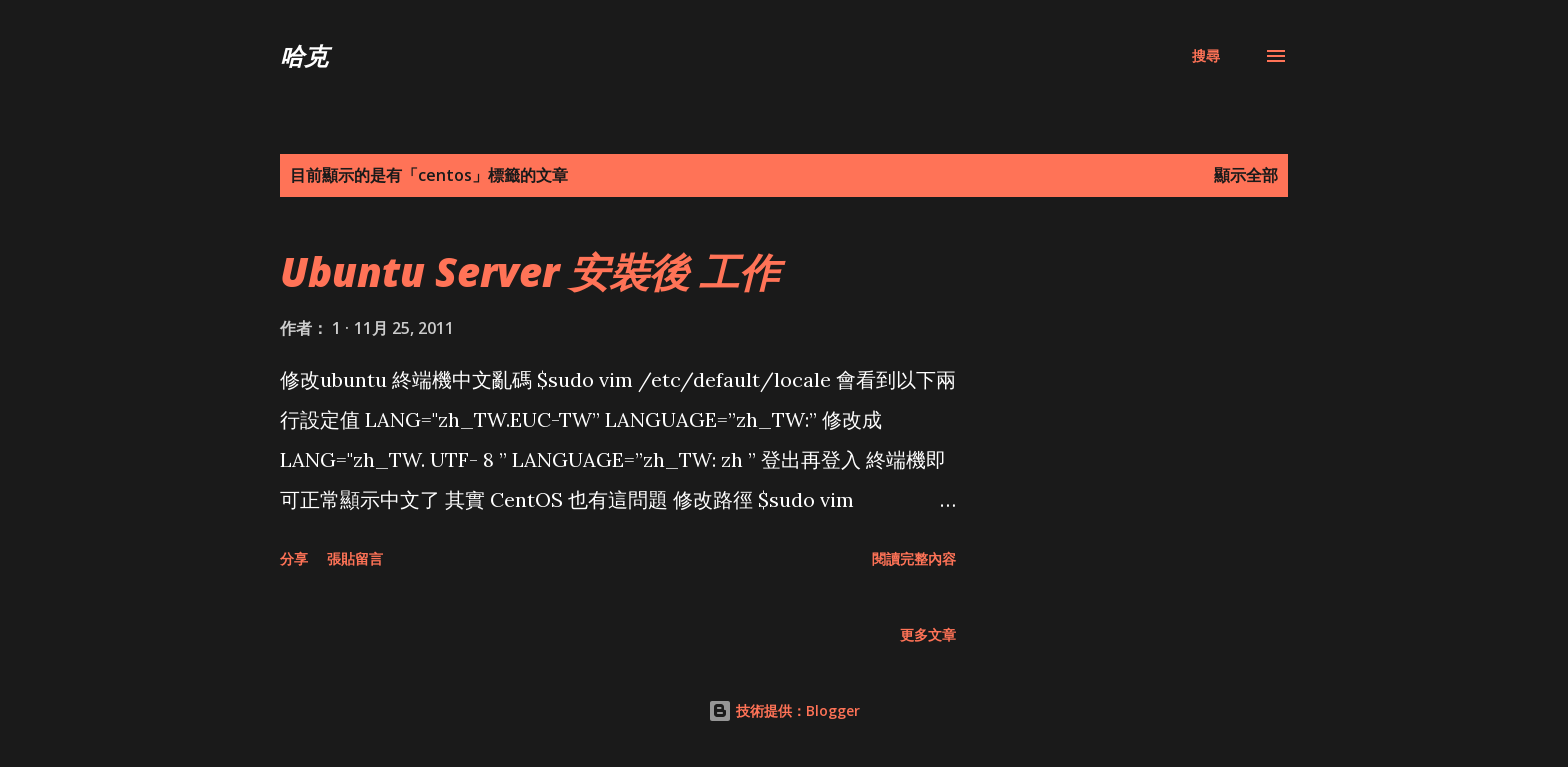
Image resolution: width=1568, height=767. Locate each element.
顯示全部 (1246, 175)
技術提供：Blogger (784, 710)
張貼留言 (355, 558)
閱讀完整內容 (914, 558)
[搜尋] (1206, 56)
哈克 (304, 55)
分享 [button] (294, 558)
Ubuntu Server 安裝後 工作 (529, 271)
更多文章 (928, 634)
